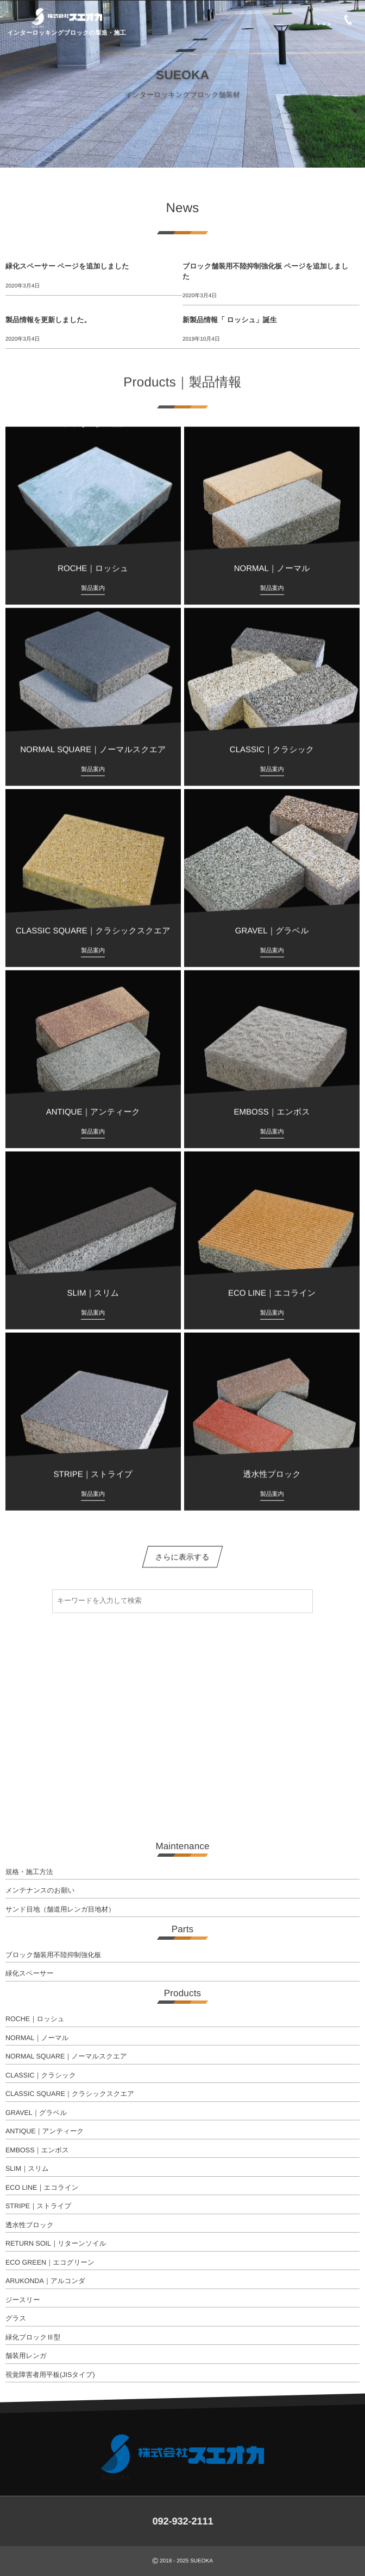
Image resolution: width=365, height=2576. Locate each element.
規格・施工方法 (29, 1872)
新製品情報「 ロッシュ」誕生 (229, 320)
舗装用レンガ (26, 2356)
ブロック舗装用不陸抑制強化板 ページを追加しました (265, 271)
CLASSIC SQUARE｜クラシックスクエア (69, 2094)
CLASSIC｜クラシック (40, 2075)
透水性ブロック (29, 2225)
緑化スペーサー (29, 1973)
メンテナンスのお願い (40, 1890)
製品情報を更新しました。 (48, 320)
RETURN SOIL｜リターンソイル (55, 2243)
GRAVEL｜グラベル (36, 2113)
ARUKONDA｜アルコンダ (45, 2281)
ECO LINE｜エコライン (42, 2187)
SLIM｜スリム (27, 2168)
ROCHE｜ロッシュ (35, 2019)
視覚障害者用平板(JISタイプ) (50, 2375)
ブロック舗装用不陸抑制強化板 (53, 1955)
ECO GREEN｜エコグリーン (50, 2262)
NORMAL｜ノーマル (37, 2038)
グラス (15, 2318)
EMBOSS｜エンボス (37, 2150)
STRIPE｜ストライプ (38, 2206)
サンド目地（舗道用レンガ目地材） (60, 1909)
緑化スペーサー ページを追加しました (67, 266)
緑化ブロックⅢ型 (32, 2337)
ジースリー (22, 2300)
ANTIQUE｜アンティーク (44, 2131)
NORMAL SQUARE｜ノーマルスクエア (66, 2056)
